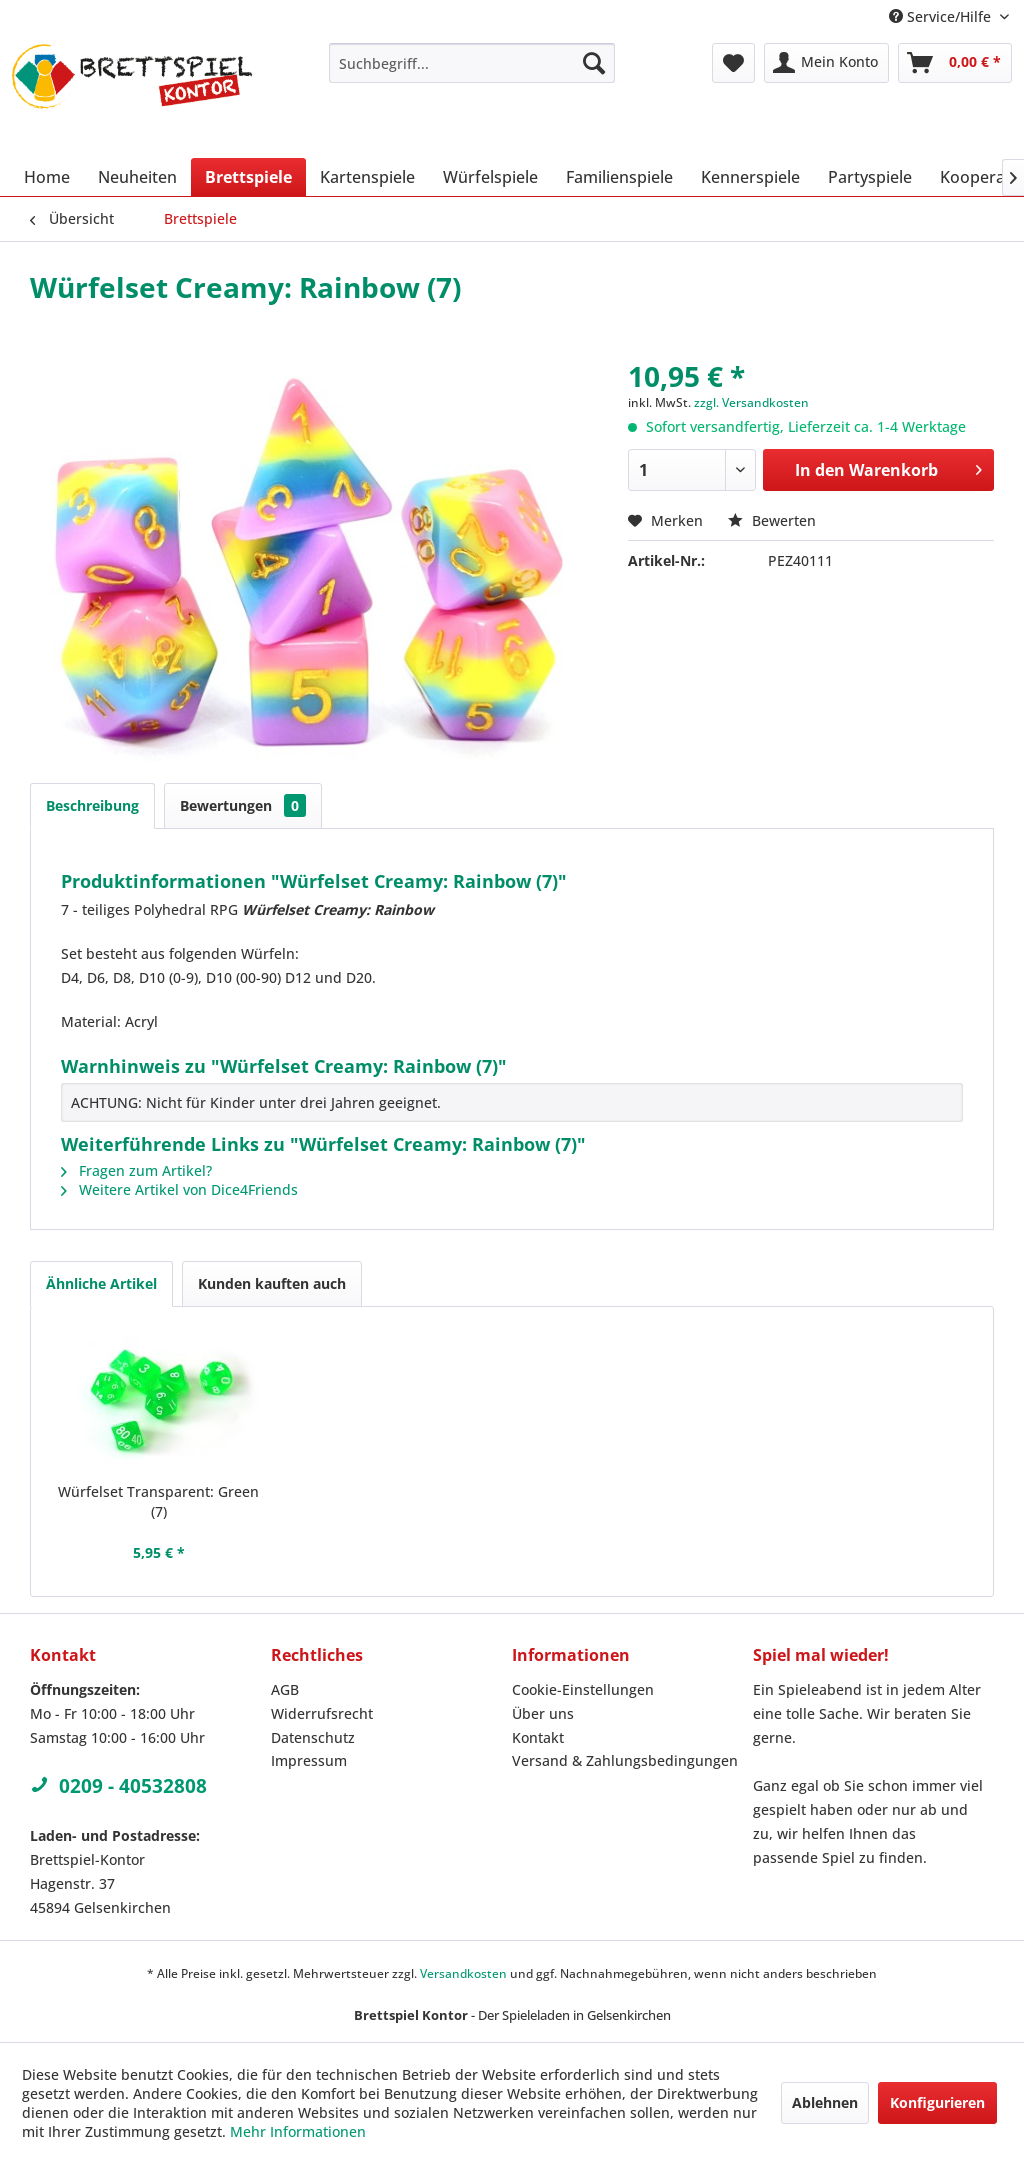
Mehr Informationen (298, 2131)
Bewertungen (243, 805)
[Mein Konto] (826, 63)
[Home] (47, 177)
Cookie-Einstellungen (583, 1689)
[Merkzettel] (733, 63)
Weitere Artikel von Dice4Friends (179, 1189)
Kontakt (538, 1737)
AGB (285, 1689)
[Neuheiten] (137, 177)
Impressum (309, 1760)
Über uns (543, 1713)
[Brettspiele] (248, 177)
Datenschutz (313, 1737)
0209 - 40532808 (118, 1786)
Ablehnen (825, 2102)
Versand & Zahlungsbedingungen (625, 1760)
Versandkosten (463, 1973)
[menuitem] (472, 63)
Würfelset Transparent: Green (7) (158, 1501)
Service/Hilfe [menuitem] (942, 16)
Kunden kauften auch (272, 1283)
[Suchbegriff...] (472, 63)
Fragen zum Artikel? (136, 1170)
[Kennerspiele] (750, 177)
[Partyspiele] (870, 177)
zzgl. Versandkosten (751, 402)
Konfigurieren (937, 2102)
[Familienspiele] (619, 177)
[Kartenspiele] (367, 177)
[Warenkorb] (955, 63)
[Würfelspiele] (490, 177)
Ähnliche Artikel (101, 1283)
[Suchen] (594, 63)
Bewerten (772, 520)
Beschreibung (92, 805)
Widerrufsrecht (322, 1713)
